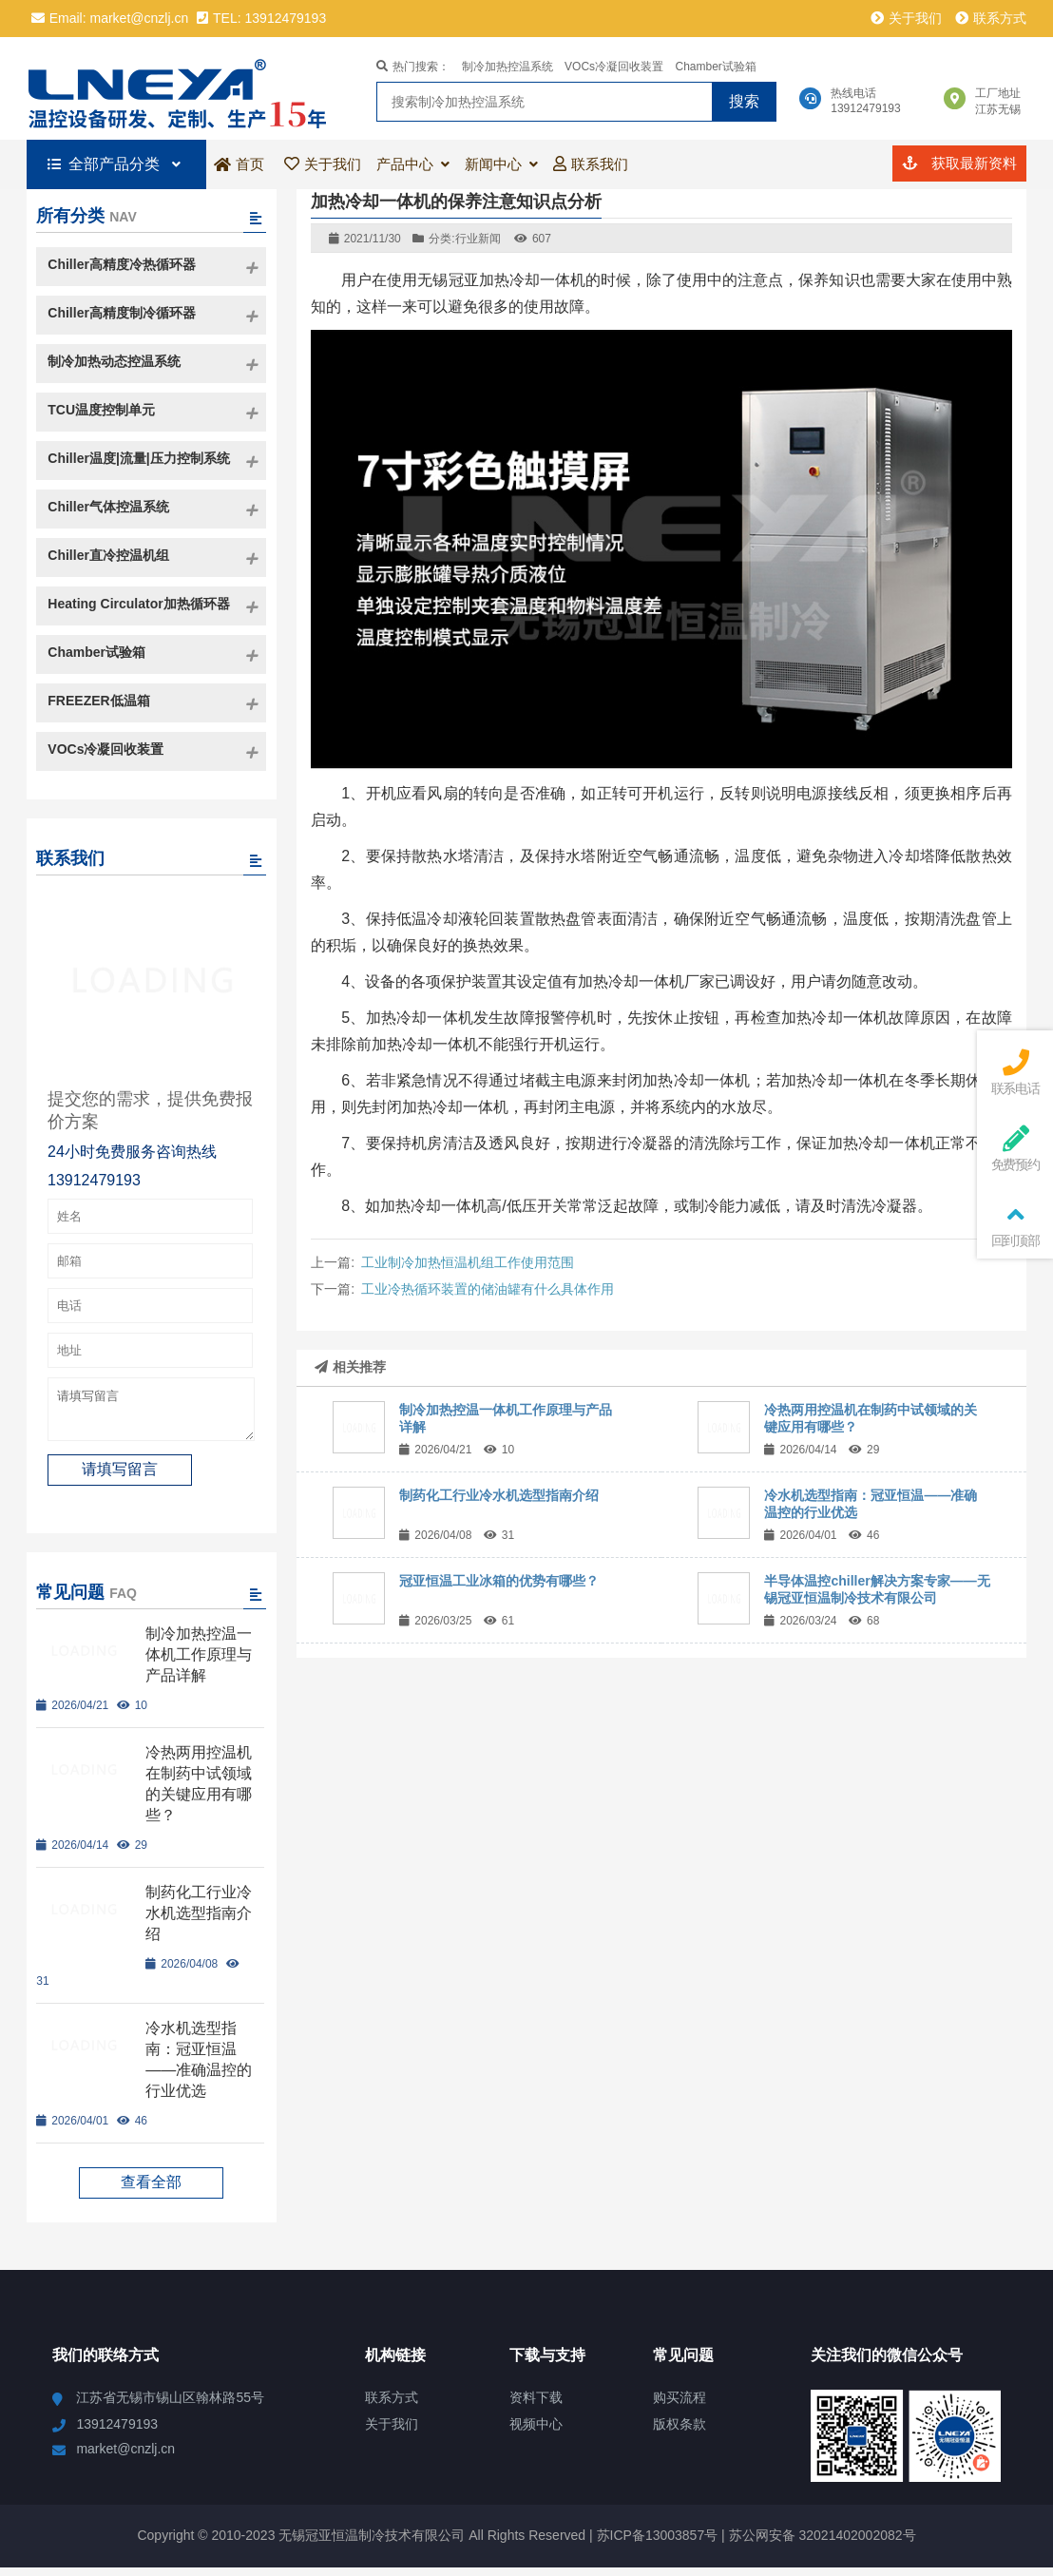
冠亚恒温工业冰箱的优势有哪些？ (499, 1580)
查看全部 (151, 2190)
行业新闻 (478, 238)
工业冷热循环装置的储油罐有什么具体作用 (487, 1289)
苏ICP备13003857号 (655, 2543)
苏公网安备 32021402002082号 (822, 2543)
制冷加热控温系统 (507, 66)
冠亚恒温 (186, 88)
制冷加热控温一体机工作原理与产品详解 (198, 1663)
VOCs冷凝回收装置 (614, 66)
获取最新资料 (959, 163)
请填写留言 (151, 1413)
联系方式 (990, 18)
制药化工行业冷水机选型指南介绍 (499, 1495)
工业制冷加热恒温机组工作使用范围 (467, 1262)
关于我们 (906, 18)
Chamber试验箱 (716, 66)
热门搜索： (413, 66)
